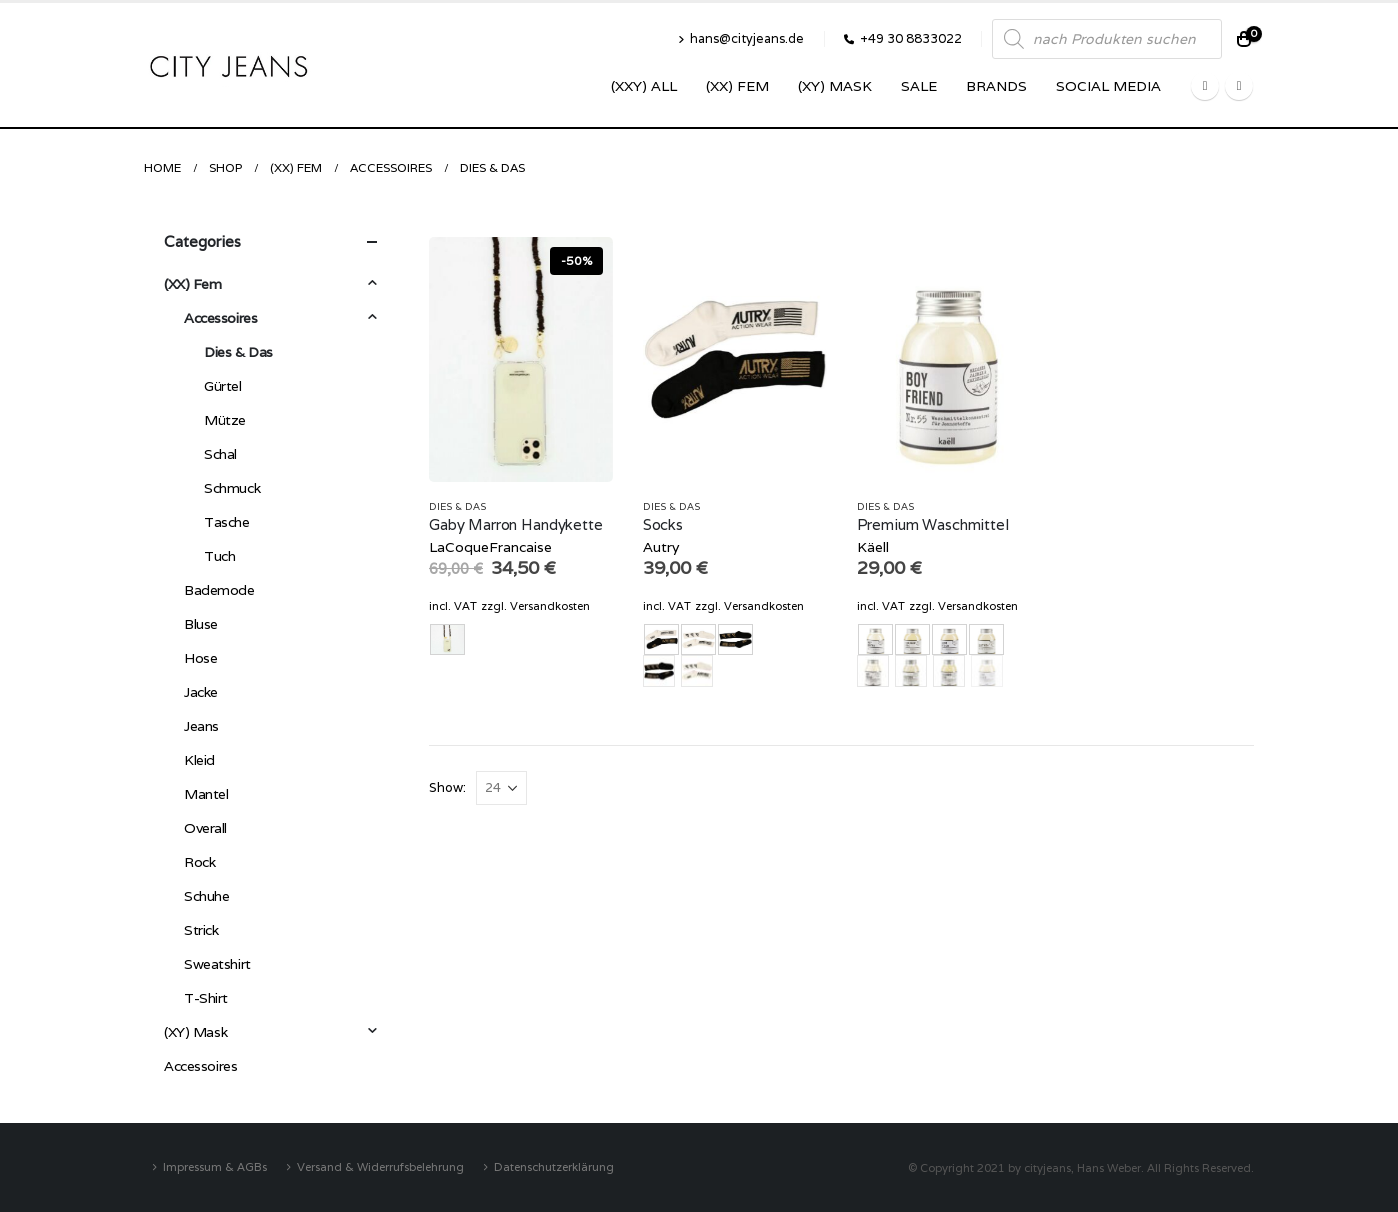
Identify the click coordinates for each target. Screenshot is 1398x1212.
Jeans (201, 726)
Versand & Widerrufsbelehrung (380, 1166)
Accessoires (220, 318)
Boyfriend (873, 671)
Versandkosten (550, 606)
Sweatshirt (217, 964)
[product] (521, 359)
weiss (697, 671)
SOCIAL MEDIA (1108, 86)
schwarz (659, 671)
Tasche (226, 522)
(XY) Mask (835, 86)
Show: (447, 787)
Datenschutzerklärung (554, 1166)
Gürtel (222, 386)
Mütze (225, 420)
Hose (200, 658)
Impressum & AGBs (215, 1166)
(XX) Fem (737, 86)
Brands (996, 86)
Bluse (201, 624)
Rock (199, 862)
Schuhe (206, 896)
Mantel (206, 794)
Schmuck (232, 488)
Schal (220, 454)
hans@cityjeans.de (741, 38)
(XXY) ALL (644, 86)
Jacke (201, 692)
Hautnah (911, 671)
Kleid (199, 760)
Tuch (219, 556)
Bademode (219, 590)
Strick (201, 930)
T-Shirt (206, 998)
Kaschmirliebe (949, 671)
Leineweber (987, 671)
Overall (205, 828)
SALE (919, 86)
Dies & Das (457, 506)
